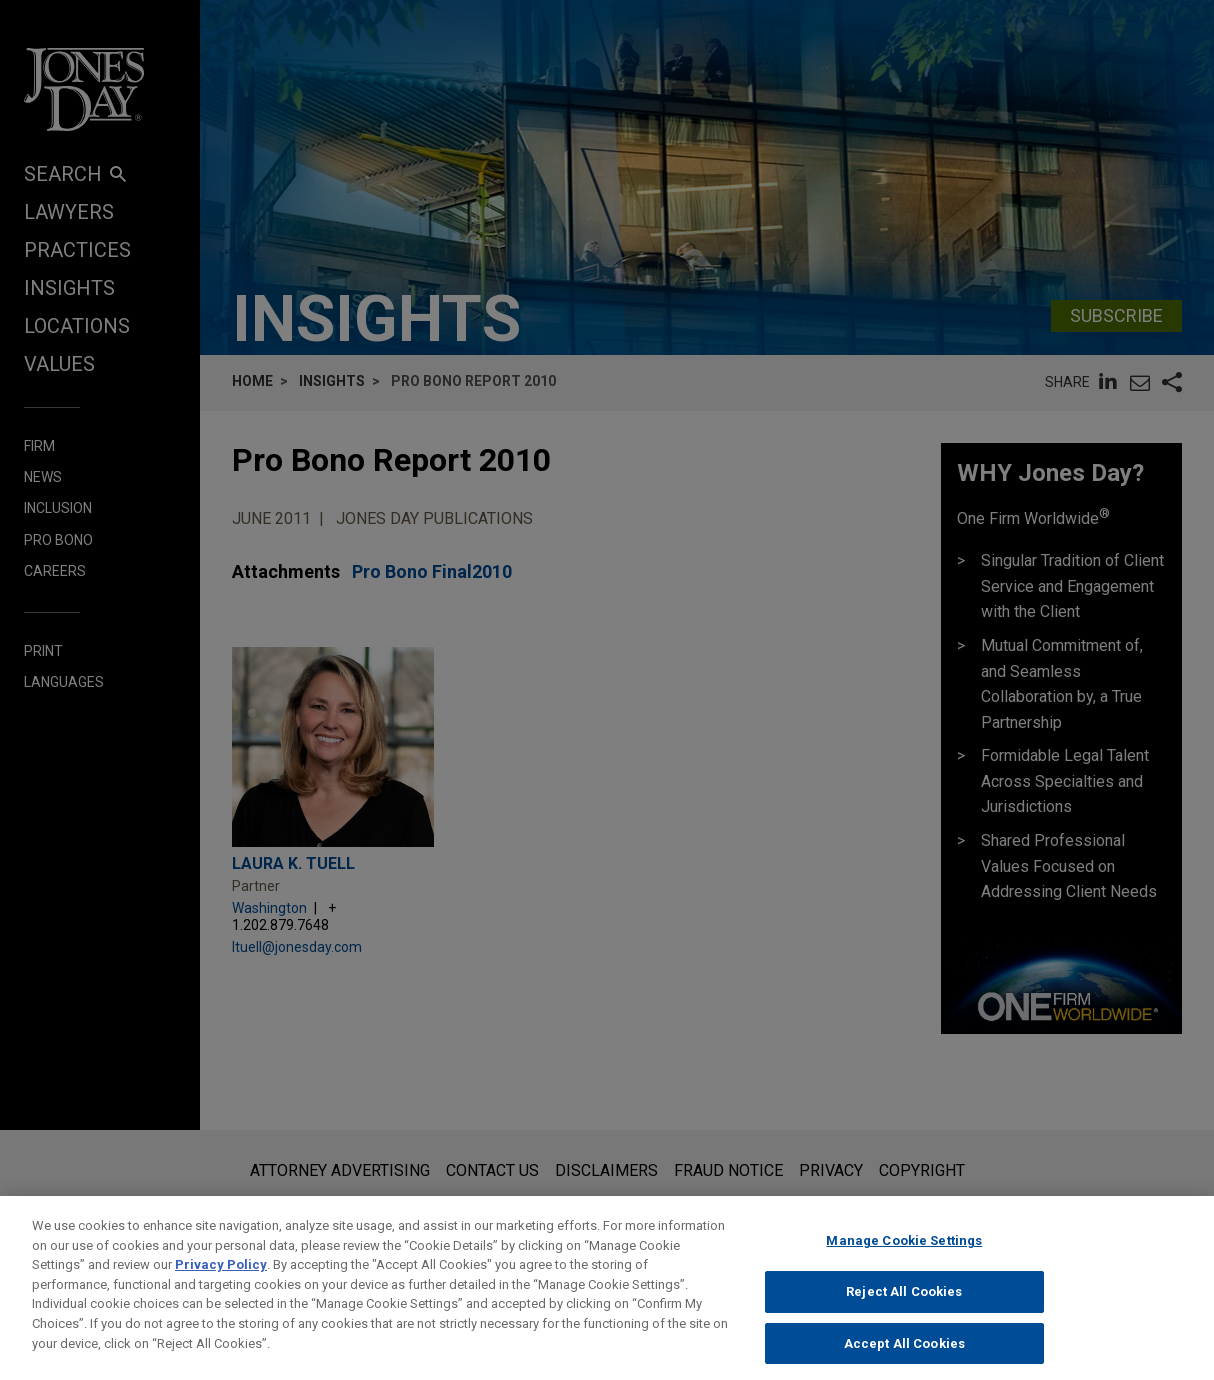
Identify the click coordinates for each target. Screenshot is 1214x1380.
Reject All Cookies (904, 1307)
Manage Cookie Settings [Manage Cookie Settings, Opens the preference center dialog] (904, 1256)
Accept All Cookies (904, 1358)
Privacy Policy (221, 1280)
